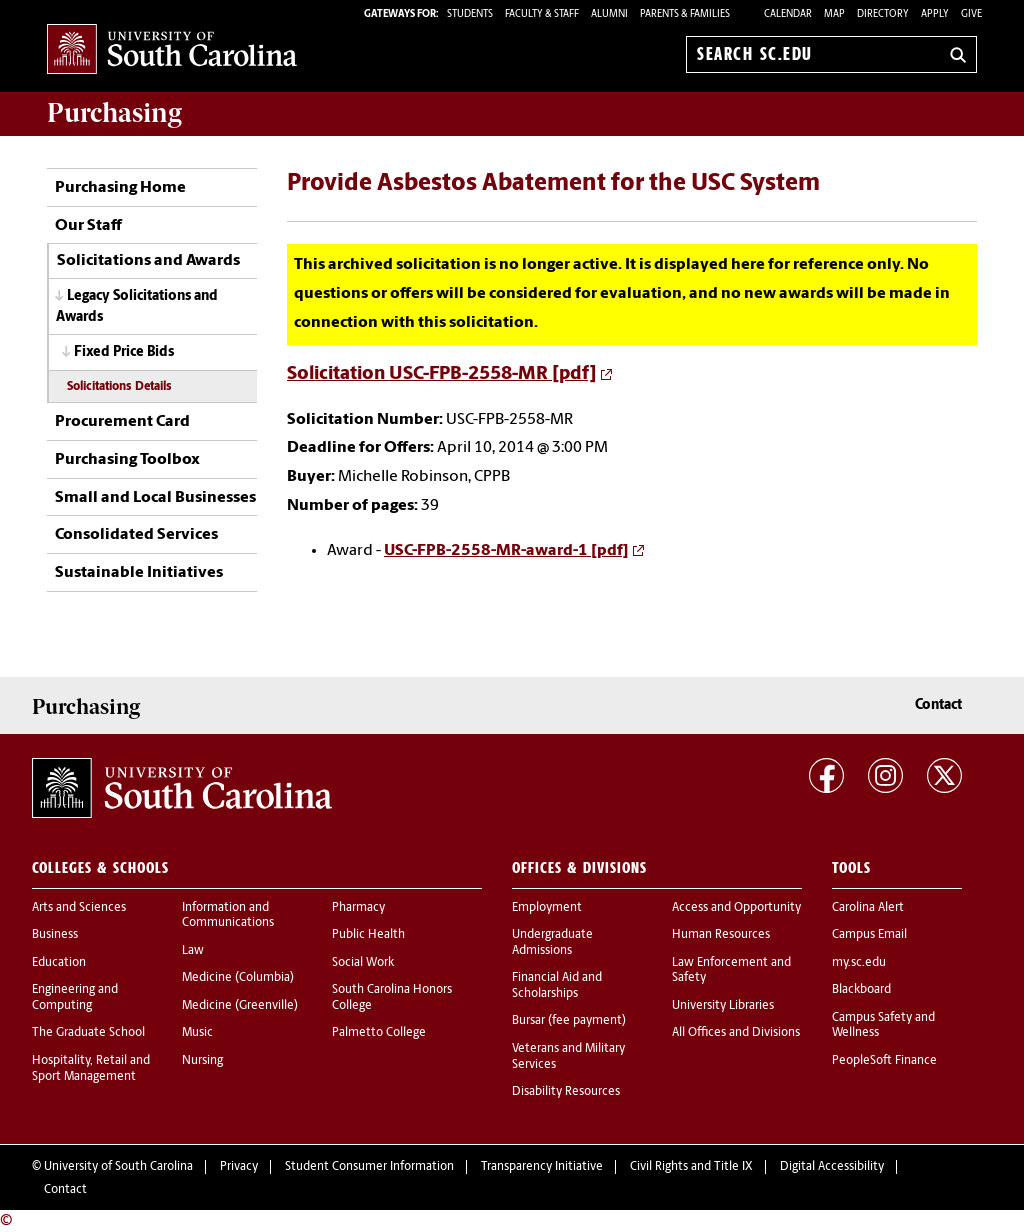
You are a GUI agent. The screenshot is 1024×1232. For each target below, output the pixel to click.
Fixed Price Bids (124, 352)
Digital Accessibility (832, 1167)
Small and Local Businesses (155, 498)
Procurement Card (122, 422)
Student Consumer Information (369, 1167)
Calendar (788, 14)
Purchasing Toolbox (127, 460)
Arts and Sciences (79, 908)
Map (834, 14)
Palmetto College (379, 1033)
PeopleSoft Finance (884, 1061)
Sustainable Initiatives (139, 573)
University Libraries (723, 1006)
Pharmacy (358, 908)
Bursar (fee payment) (569, 1021)
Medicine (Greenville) (240, 1006)
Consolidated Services (136, 535)
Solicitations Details (119, 387)
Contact (938, 705)
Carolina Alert (868, 908)
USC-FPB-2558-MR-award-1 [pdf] (506, 551)
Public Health (368, 935)
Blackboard (861, 990)
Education (59, 963)
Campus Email (869, 935)
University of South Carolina (118, 1167)
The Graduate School (88, 1033)
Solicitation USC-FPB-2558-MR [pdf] (442, 374)
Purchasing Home (120, 188)
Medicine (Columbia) (238, 978)
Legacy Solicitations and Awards (137, 307)
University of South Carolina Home (172, 50)
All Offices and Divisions (736, 1033)
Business (55, 935)
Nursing (202, 1061)
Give (971, 14)
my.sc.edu (859, 963)
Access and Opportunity (736, 908)
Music (197, 1033)
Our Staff (88, 226)
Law (193, 951)
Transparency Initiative (542, 1167)
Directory (883, 14)
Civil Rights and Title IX (691, 1167)
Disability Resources (566, 1092)
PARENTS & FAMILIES (685, 14)
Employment (547, 908)
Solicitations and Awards (148, 261)
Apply (935, 14)
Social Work (363, 963)
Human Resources (721, 935)
